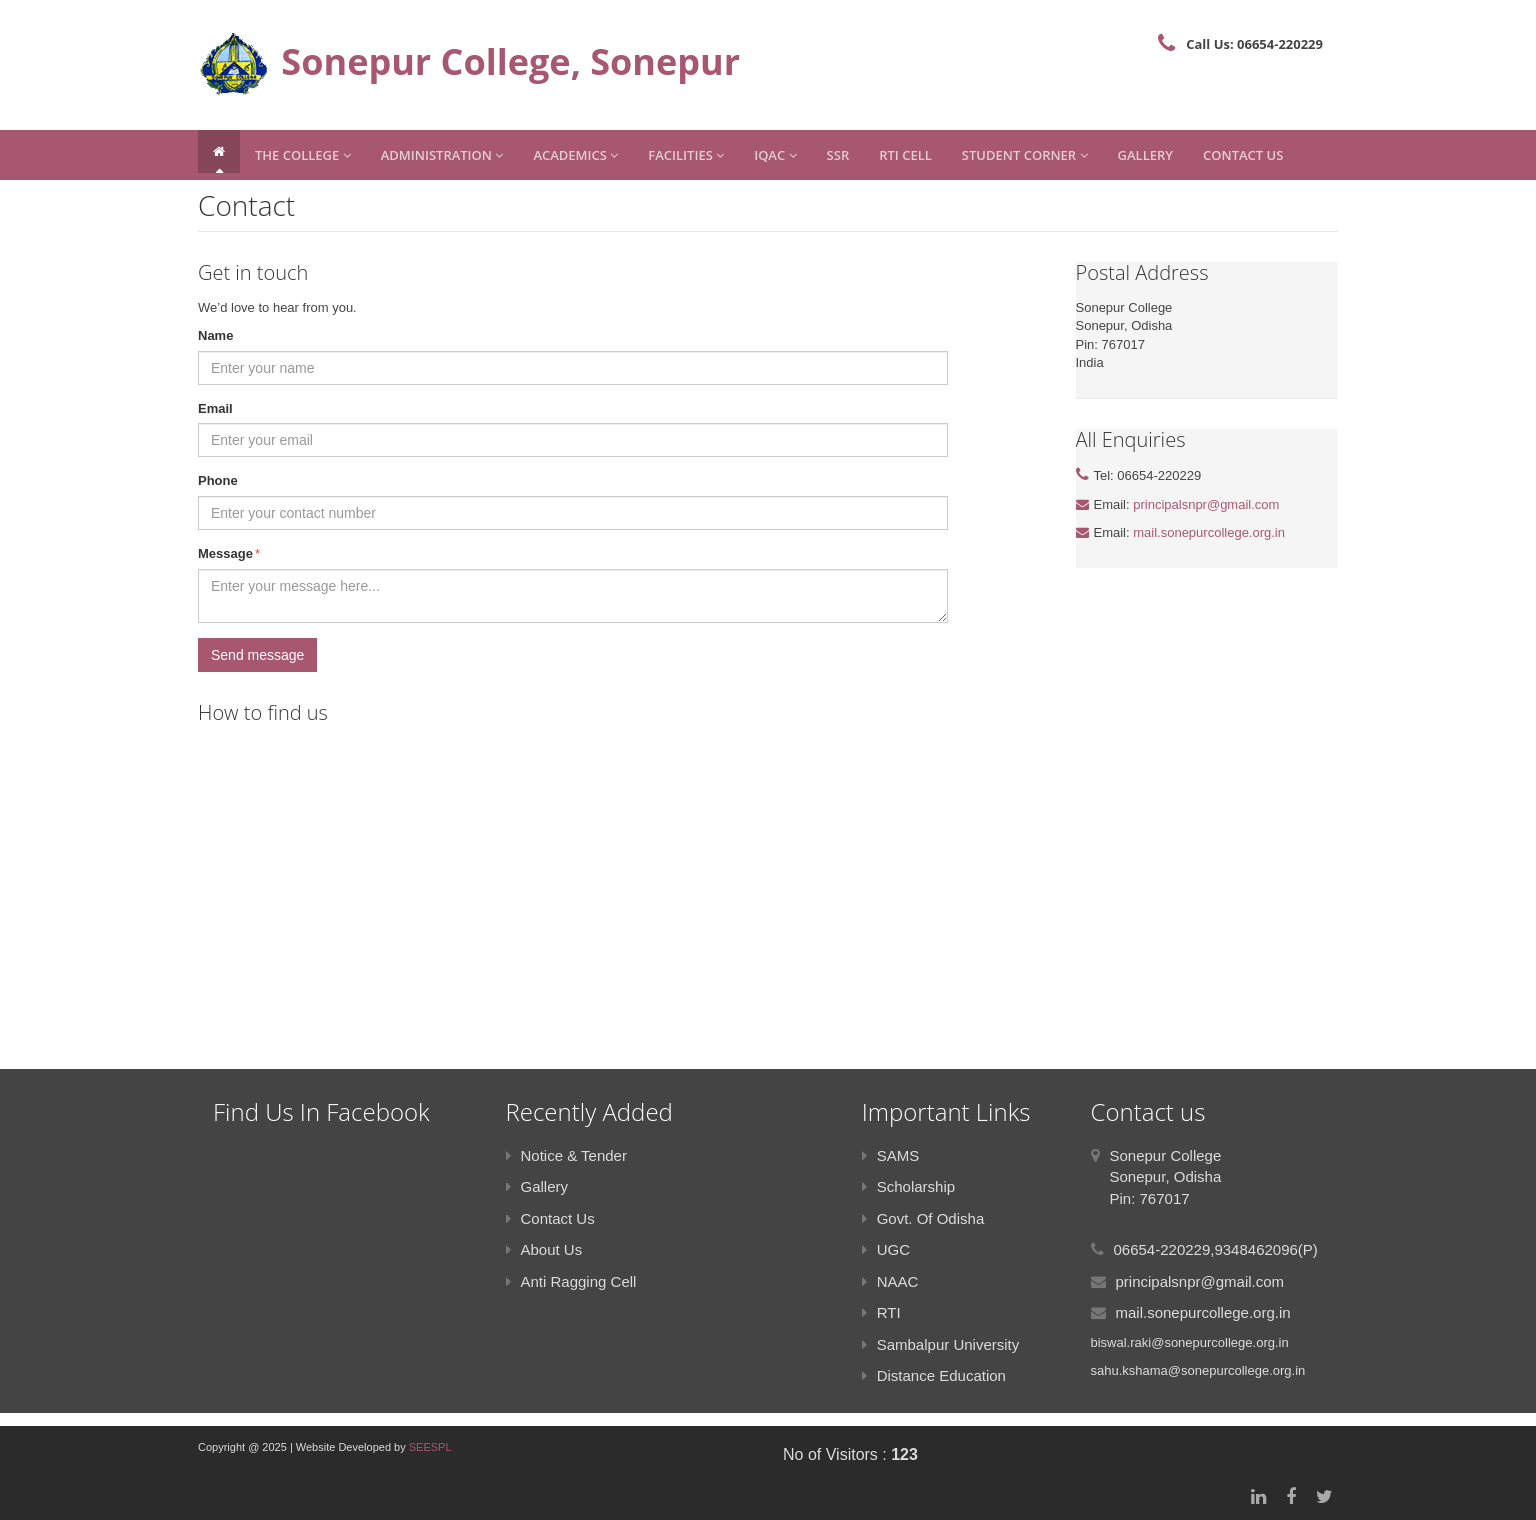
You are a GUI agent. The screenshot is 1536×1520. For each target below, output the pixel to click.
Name (215, 335)
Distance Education (934, 1375)
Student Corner (1025, 155)
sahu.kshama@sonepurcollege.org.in (1198, 1370)
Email (215, 408)
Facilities (686, 155)
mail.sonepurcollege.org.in (1209, 532)
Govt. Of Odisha (923, 1218)
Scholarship (908, 1186)
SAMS (891, 1155)
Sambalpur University (941, 1344)
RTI (881, 1312)
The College (303, 155)
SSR (838, 155)
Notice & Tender (566, 1155)
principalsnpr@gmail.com (1206, 504)
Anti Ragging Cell (571, 1281)
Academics (575, 155)
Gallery (1145, 155)
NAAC (890, 1281)
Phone (218, 480)
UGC (886, 1249)
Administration (442, 155)
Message (229, 554)
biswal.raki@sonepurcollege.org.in (1190, 1342)
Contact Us (1243, 155)
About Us (544, 1249)
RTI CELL (905, 155)
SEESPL (430, 1447)
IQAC (775, 155)
